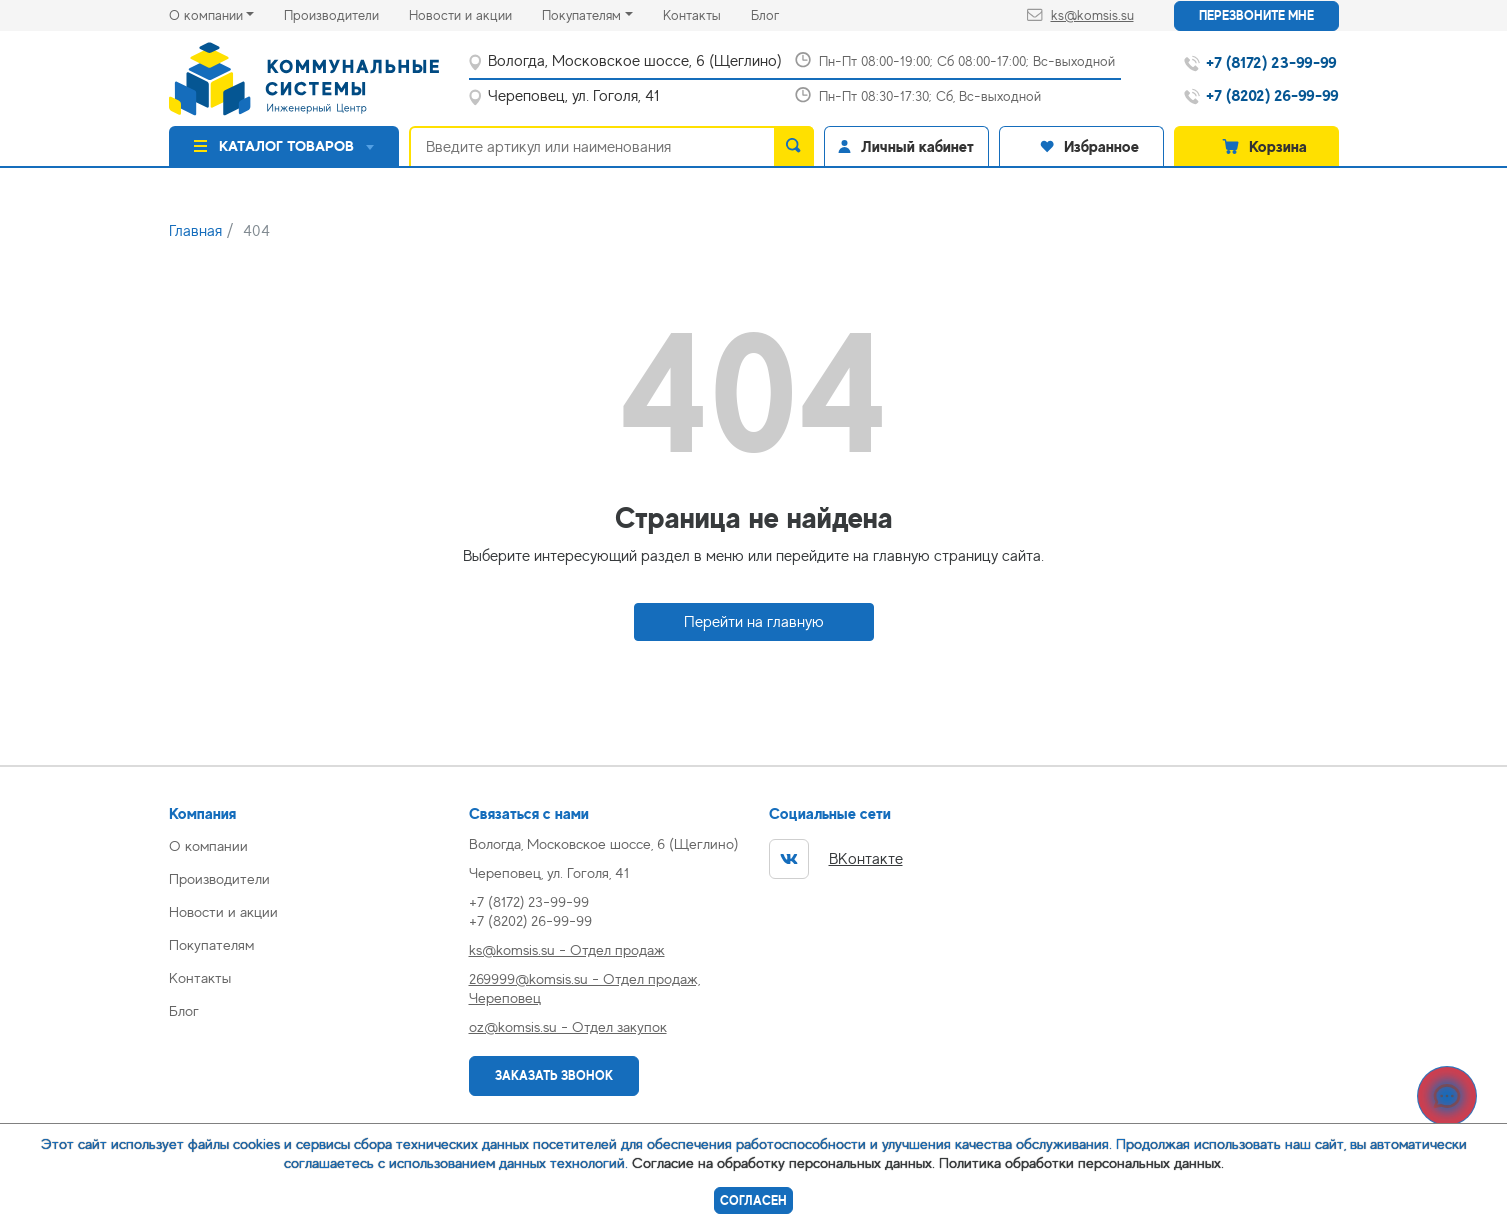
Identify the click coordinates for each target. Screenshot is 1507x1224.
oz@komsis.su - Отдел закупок (568, 1026)
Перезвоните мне (1256, 15)
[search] (794, 146)
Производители (346, 13)
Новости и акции (475, 13)
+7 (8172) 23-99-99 (529, 901)
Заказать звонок (554, 1075)
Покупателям (581, 15)
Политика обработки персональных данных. (1081, 1162)
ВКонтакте (836, 859)
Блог (780, 13)
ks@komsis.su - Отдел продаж (567, 949)
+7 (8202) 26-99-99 (530, 920)
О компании (206, 15)
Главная (195, 231)
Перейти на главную (754, 622)
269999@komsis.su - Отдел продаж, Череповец (584, 988)
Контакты (707, 13)
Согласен (753, 1200)
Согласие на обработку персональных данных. (783, 1162)
